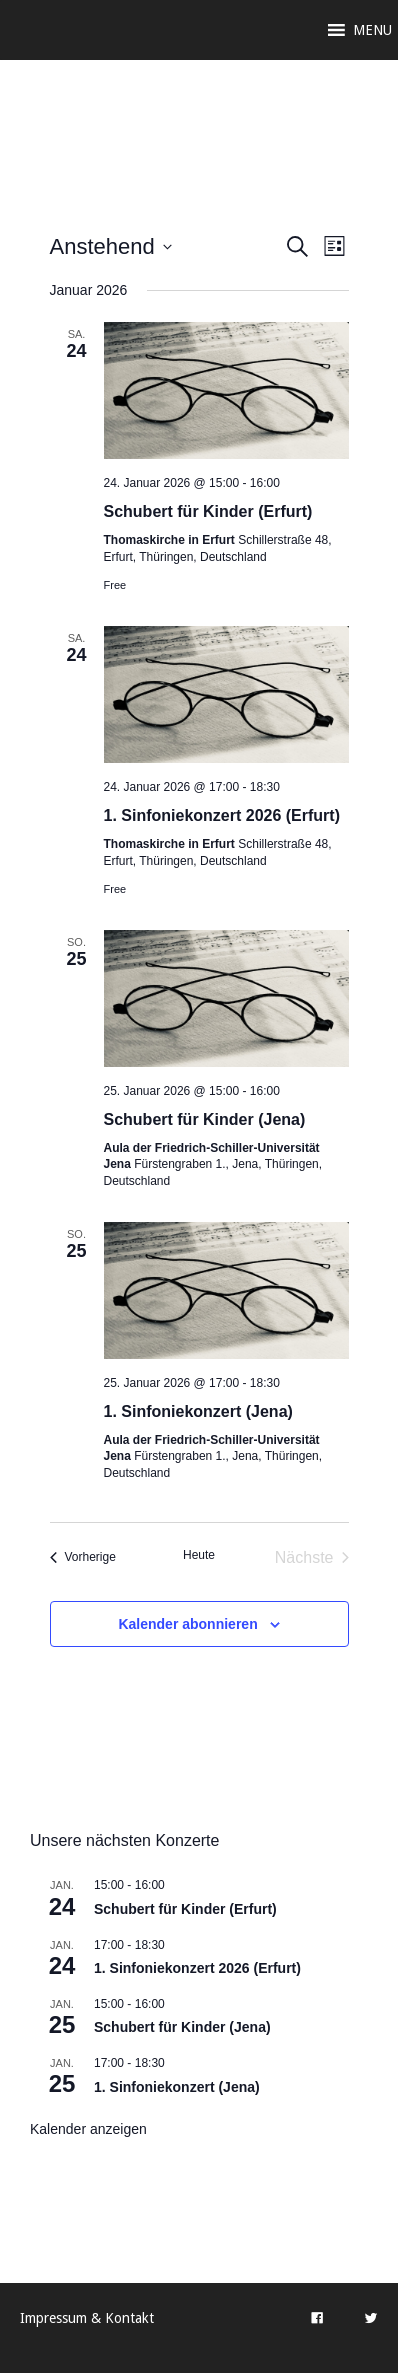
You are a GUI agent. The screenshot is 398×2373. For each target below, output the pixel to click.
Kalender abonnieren (187, 1624)
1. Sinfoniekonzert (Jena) (198, 1411)
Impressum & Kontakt (87, 2318)
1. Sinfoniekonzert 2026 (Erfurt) (222, 815)
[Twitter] (371, 2318)
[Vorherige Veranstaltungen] (83, 1558)
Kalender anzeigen (88, 2129)
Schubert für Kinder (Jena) (205, 1119)
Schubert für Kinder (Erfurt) (208, 511)
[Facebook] (317, 2318)
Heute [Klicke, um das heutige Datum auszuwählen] (199, 1555)
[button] (372, 30)
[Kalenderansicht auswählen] (334, 246)
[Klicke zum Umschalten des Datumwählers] (111, 246)
